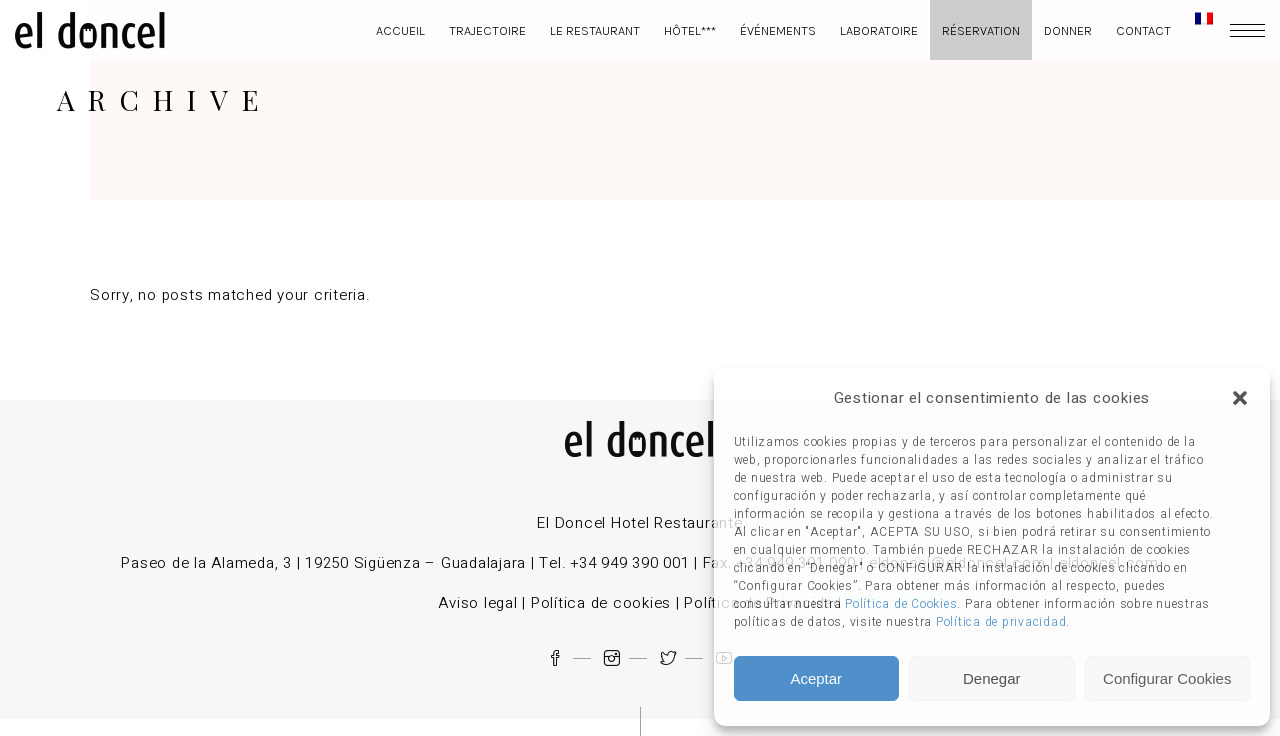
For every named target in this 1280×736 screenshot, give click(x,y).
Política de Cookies (901, 604)
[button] (1240, 398)
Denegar (992, 678)
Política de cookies (601, 603)
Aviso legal (477, 603)
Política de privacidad (1001, 622)
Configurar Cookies (1167, 678)
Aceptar (816, 678)
